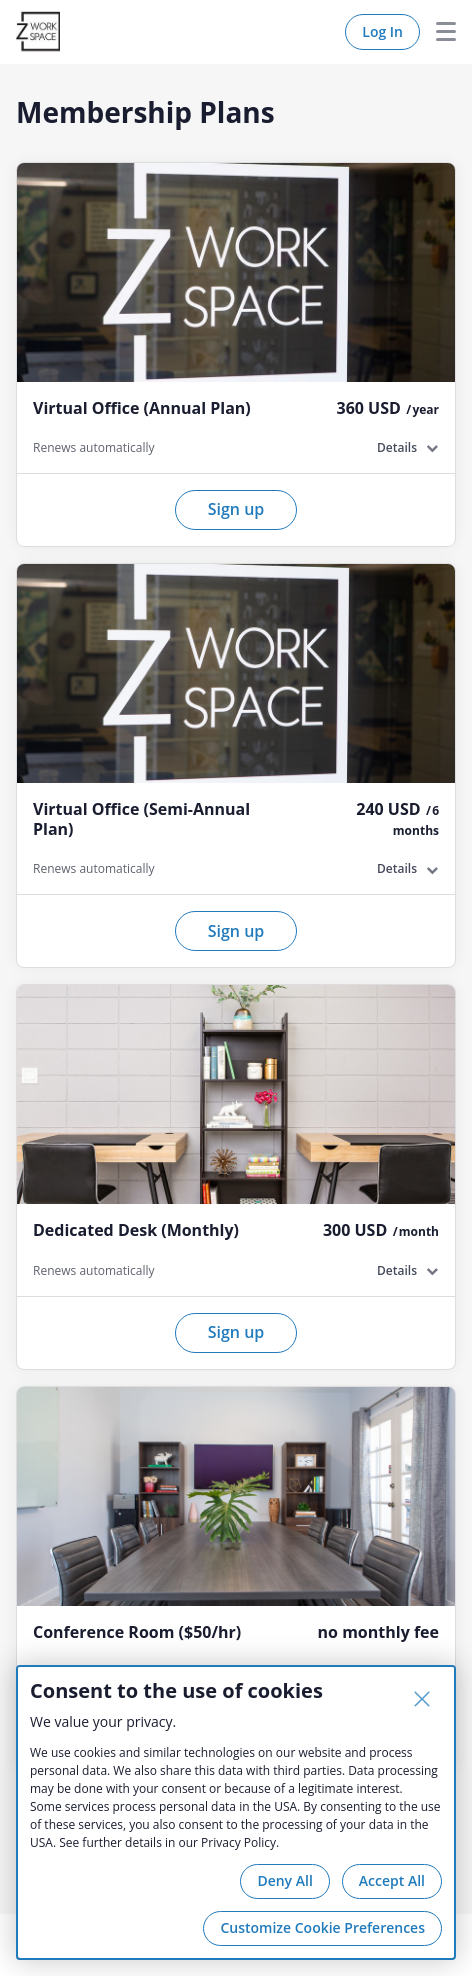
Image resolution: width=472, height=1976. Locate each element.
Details (397, 447)
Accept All (392, 1880)
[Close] (422, 1699)
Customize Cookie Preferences (322, 1927)
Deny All (284, 1880)
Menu (438, 32)
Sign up (236, 509)
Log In (382, 31)
